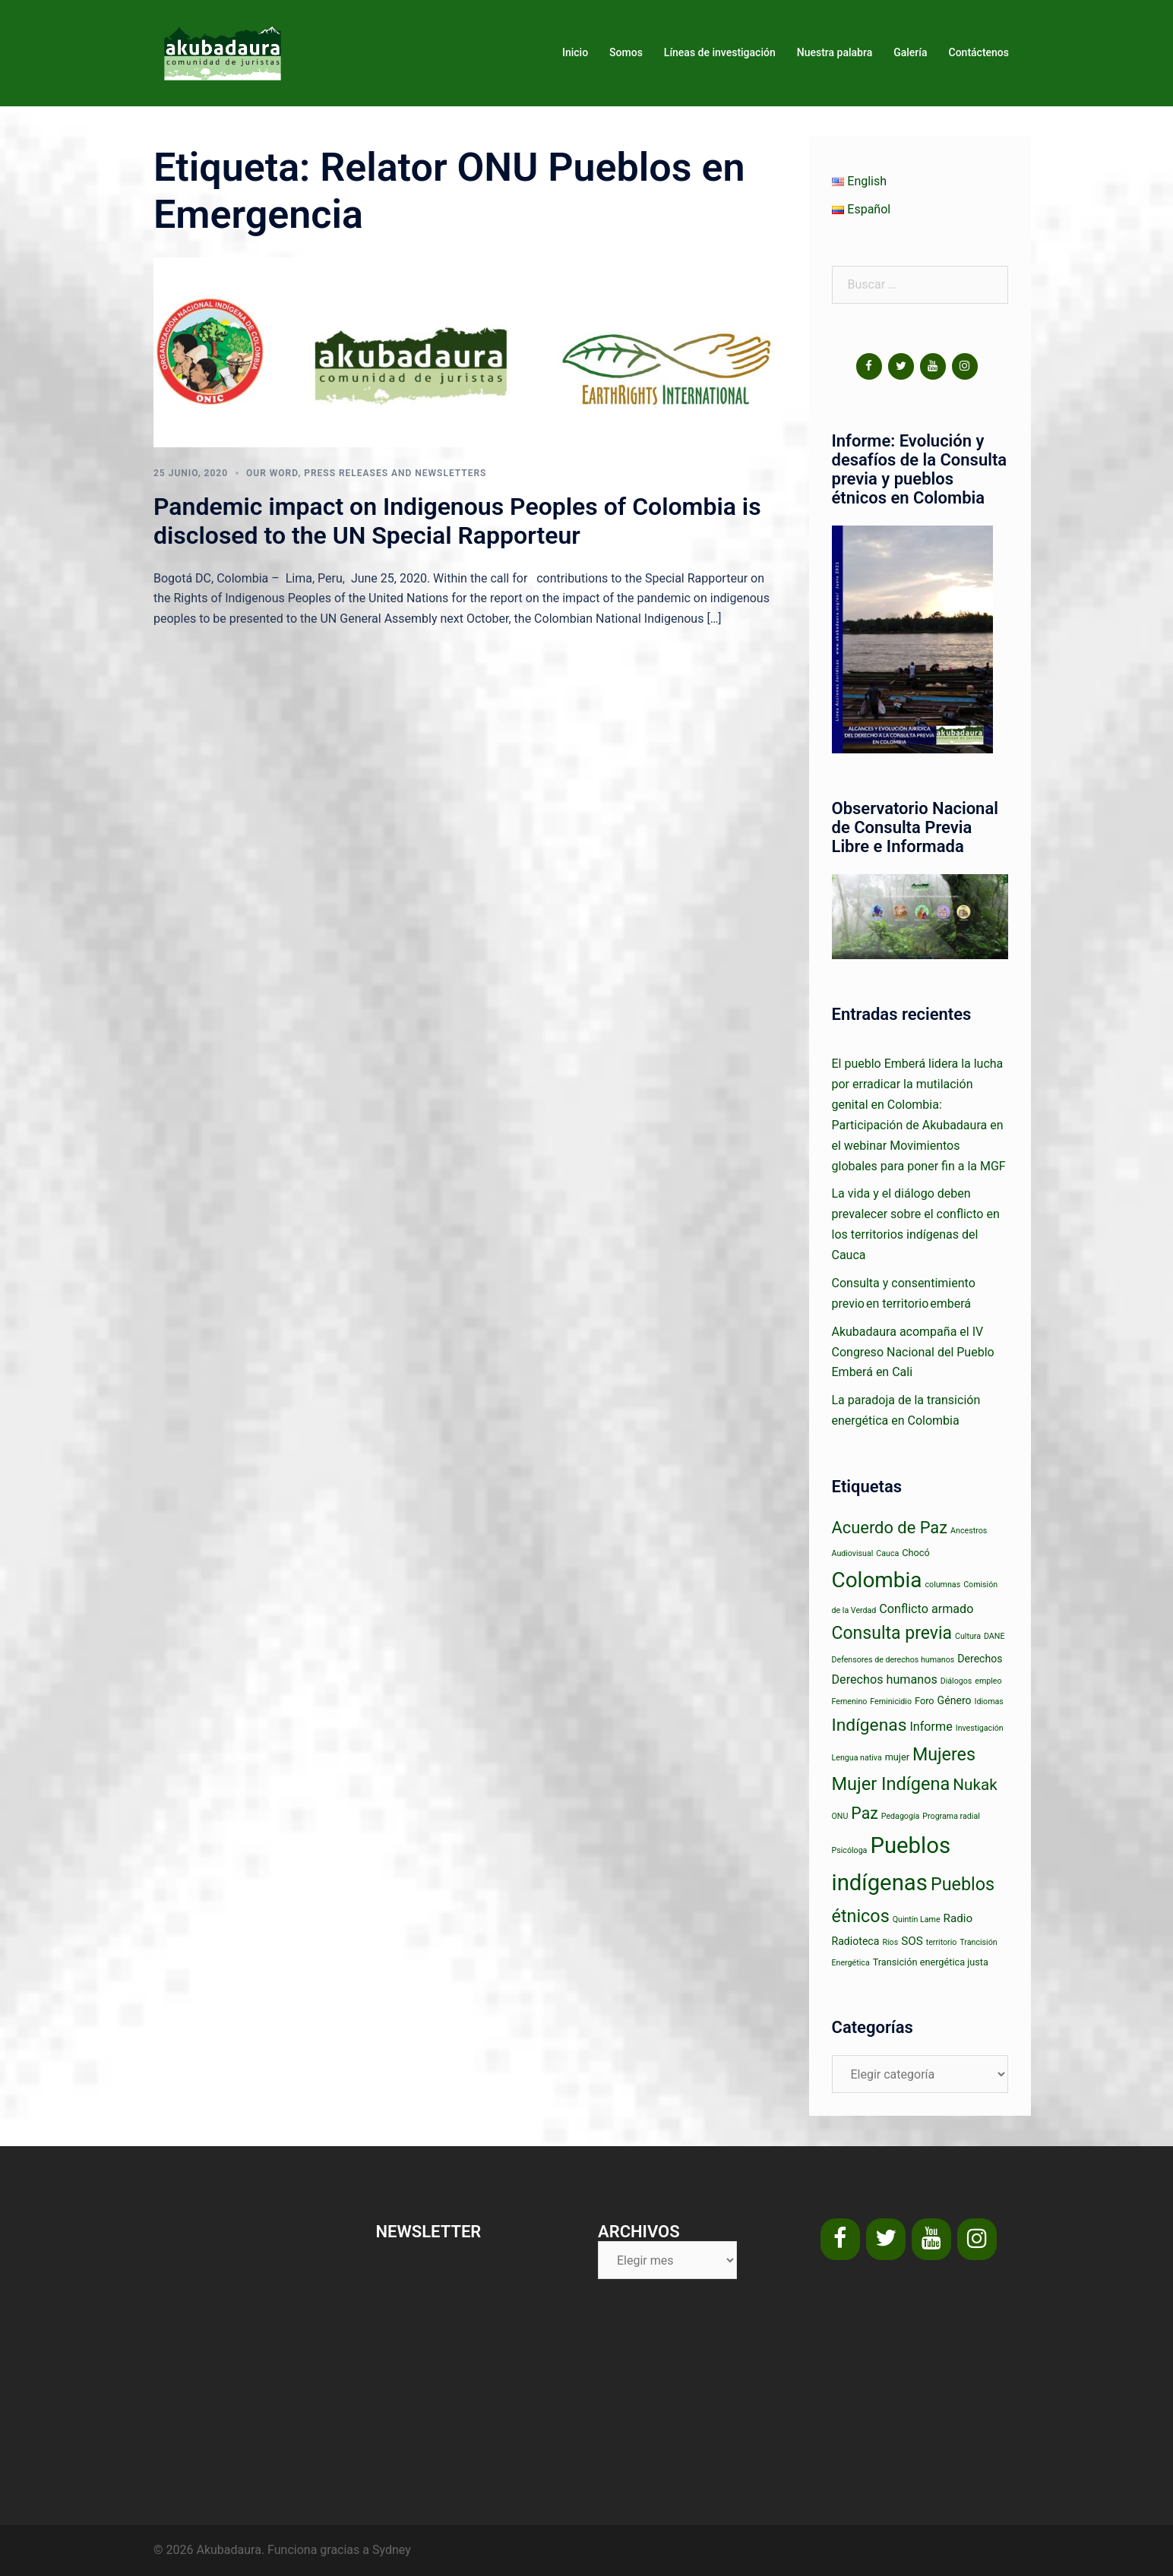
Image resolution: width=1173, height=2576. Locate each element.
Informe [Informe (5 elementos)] (930, 1726)
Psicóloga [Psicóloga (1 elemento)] (850, 1850)
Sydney (391, 2550)
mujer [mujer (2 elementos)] (897, 1757)
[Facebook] (869, 366)
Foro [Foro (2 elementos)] (924, 1700)
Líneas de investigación (720, 52)
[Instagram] (965, 366)
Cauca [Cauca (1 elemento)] (887, 1553)
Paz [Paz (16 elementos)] (864, 1813)
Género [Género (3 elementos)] (954, 1700)
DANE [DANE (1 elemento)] (994, 1636)
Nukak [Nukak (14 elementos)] (975, 1785)
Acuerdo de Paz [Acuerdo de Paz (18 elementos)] (890, 1527)
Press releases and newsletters (395, 473)
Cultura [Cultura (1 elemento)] (968, 1636)
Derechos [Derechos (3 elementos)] (979, 1659)
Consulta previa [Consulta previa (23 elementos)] (892, 1633)
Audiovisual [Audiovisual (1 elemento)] (853, 1553)
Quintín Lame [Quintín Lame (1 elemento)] (917, 1919)
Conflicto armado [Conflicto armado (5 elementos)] (926, 1609)
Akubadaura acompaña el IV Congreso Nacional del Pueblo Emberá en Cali (913, 1352)
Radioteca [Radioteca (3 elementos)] (856, 1941)
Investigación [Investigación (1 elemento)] (980, 1728)
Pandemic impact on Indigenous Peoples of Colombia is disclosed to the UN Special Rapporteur (457, 521)
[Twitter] (901, 366)
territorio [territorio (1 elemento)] (941, 1942)
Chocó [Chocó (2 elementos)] (915, 1552)
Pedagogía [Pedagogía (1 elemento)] (900, 1816)
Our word (272, 473)
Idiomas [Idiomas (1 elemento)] (989, 1701)
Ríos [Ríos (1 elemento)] (890, 1942)
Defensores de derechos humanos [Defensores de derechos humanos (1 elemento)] (893, 1660)
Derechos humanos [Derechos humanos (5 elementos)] (884, 1679)
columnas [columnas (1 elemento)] (943, 1584)
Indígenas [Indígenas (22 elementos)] (869, 1725)
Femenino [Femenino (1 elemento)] (850, 1701)
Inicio (575, 52)
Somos (626, 52)
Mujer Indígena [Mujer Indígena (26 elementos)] (891, 1784)
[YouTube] (933, 366)
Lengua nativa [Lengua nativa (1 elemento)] (857, 1758)
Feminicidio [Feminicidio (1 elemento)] (891, 1701)
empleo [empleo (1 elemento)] (988, 1681)
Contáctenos (979, 52)
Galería (910, 52)
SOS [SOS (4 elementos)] (912, 1941)
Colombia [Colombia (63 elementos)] (877, 1580)
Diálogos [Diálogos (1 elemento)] (956, 1681)
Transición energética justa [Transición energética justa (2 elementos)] (930, 1962)
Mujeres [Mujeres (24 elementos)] (943, 1754)
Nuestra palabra (834, 52)
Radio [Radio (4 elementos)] (958, 1918)
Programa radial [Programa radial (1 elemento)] (950, 1816)
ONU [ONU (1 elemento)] (840, 1816)
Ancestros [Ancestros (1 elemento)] (968, 1531)
